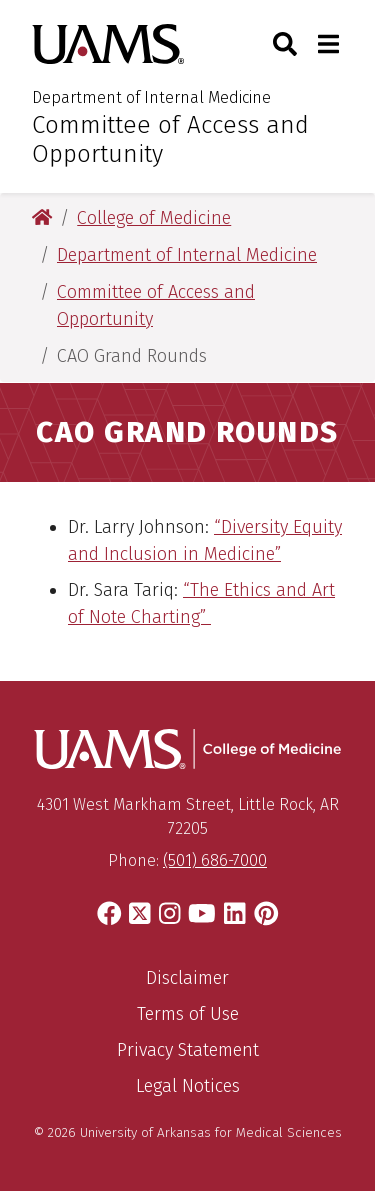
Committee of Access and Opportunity (170, 139)
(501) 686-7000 (215, 860)
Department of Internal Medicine (151, 97)
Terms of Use (188, 1014)
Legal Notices (188, 1086)
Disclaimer (187, 978)
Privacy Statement (188, 1050)
